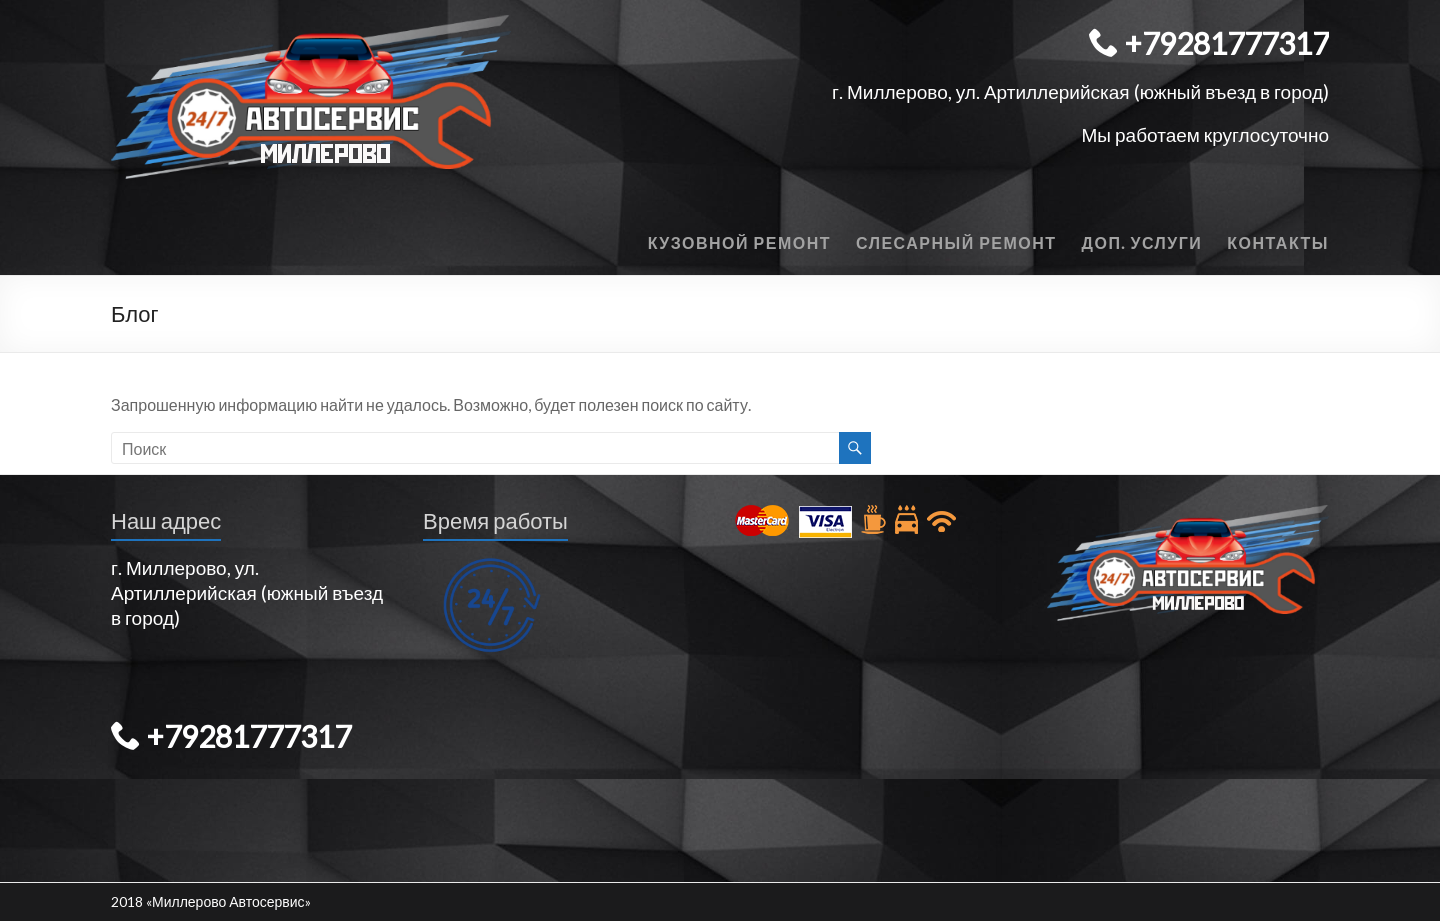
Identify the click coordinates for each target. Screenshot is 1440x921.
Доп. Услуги (1142, 242)
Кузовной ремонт (739, 242)
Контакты (1278, 242)
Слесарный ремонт (956, 242)
